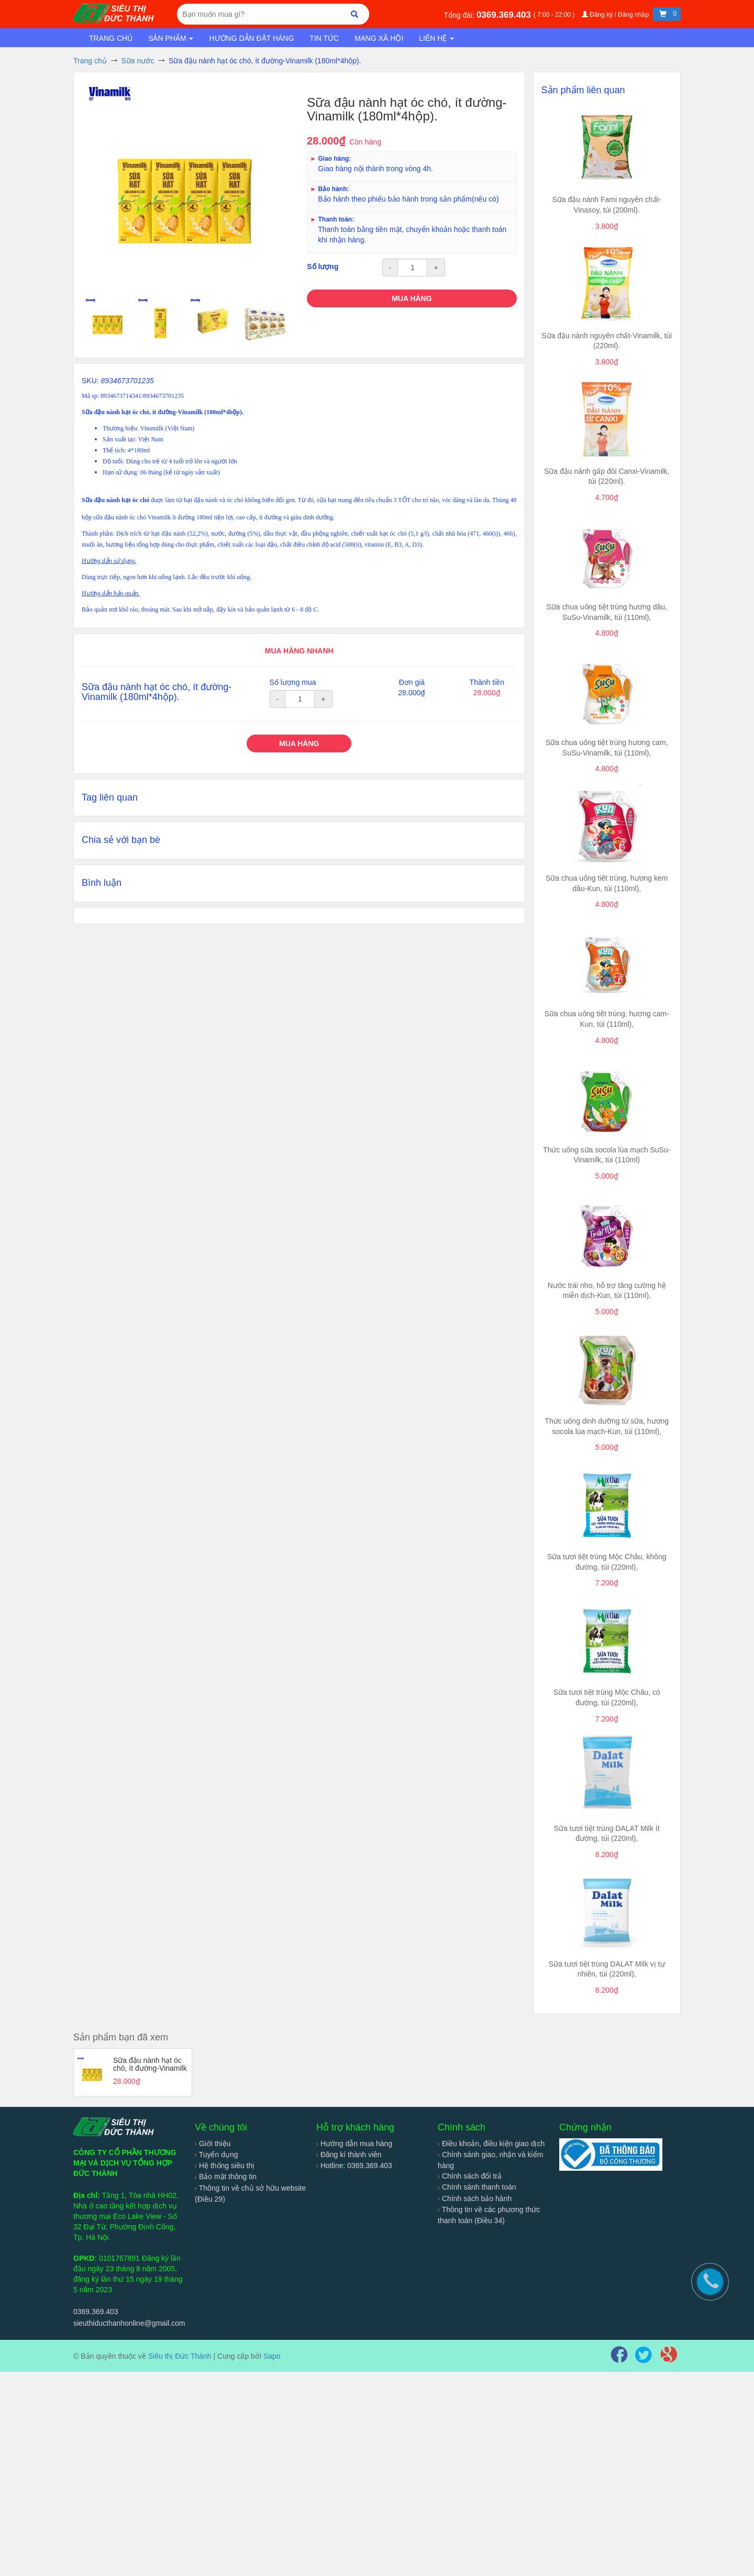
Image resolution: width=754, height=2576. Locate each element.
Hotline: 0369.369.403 (354, 2165)
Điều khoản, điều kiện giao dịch (491, 2143)
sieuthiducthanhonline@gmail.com (129, 2323)
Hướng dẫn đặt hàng (251, 38)
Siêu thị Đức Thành (180, 2356)
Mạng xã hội (378, 38)
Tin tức (324, 38)
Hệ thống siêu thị (224, 2165)
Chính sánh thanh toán (477, 2187)
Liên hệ (436, 38)
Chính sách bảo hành (475, 2198)
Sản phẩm (170, 38)
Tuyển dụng (216, 2154)
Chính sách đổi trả (470, 2176)
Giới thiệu (212, 2143)
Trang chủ (110, 38)
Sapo (272, 2356)
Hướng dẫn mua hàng (354, 2143)
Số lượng (322, 266)
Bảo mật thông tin (226, 2176)
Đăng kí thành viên (349, 2154)
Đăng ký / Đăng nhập (616, 14)
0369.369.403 (505, 15)
